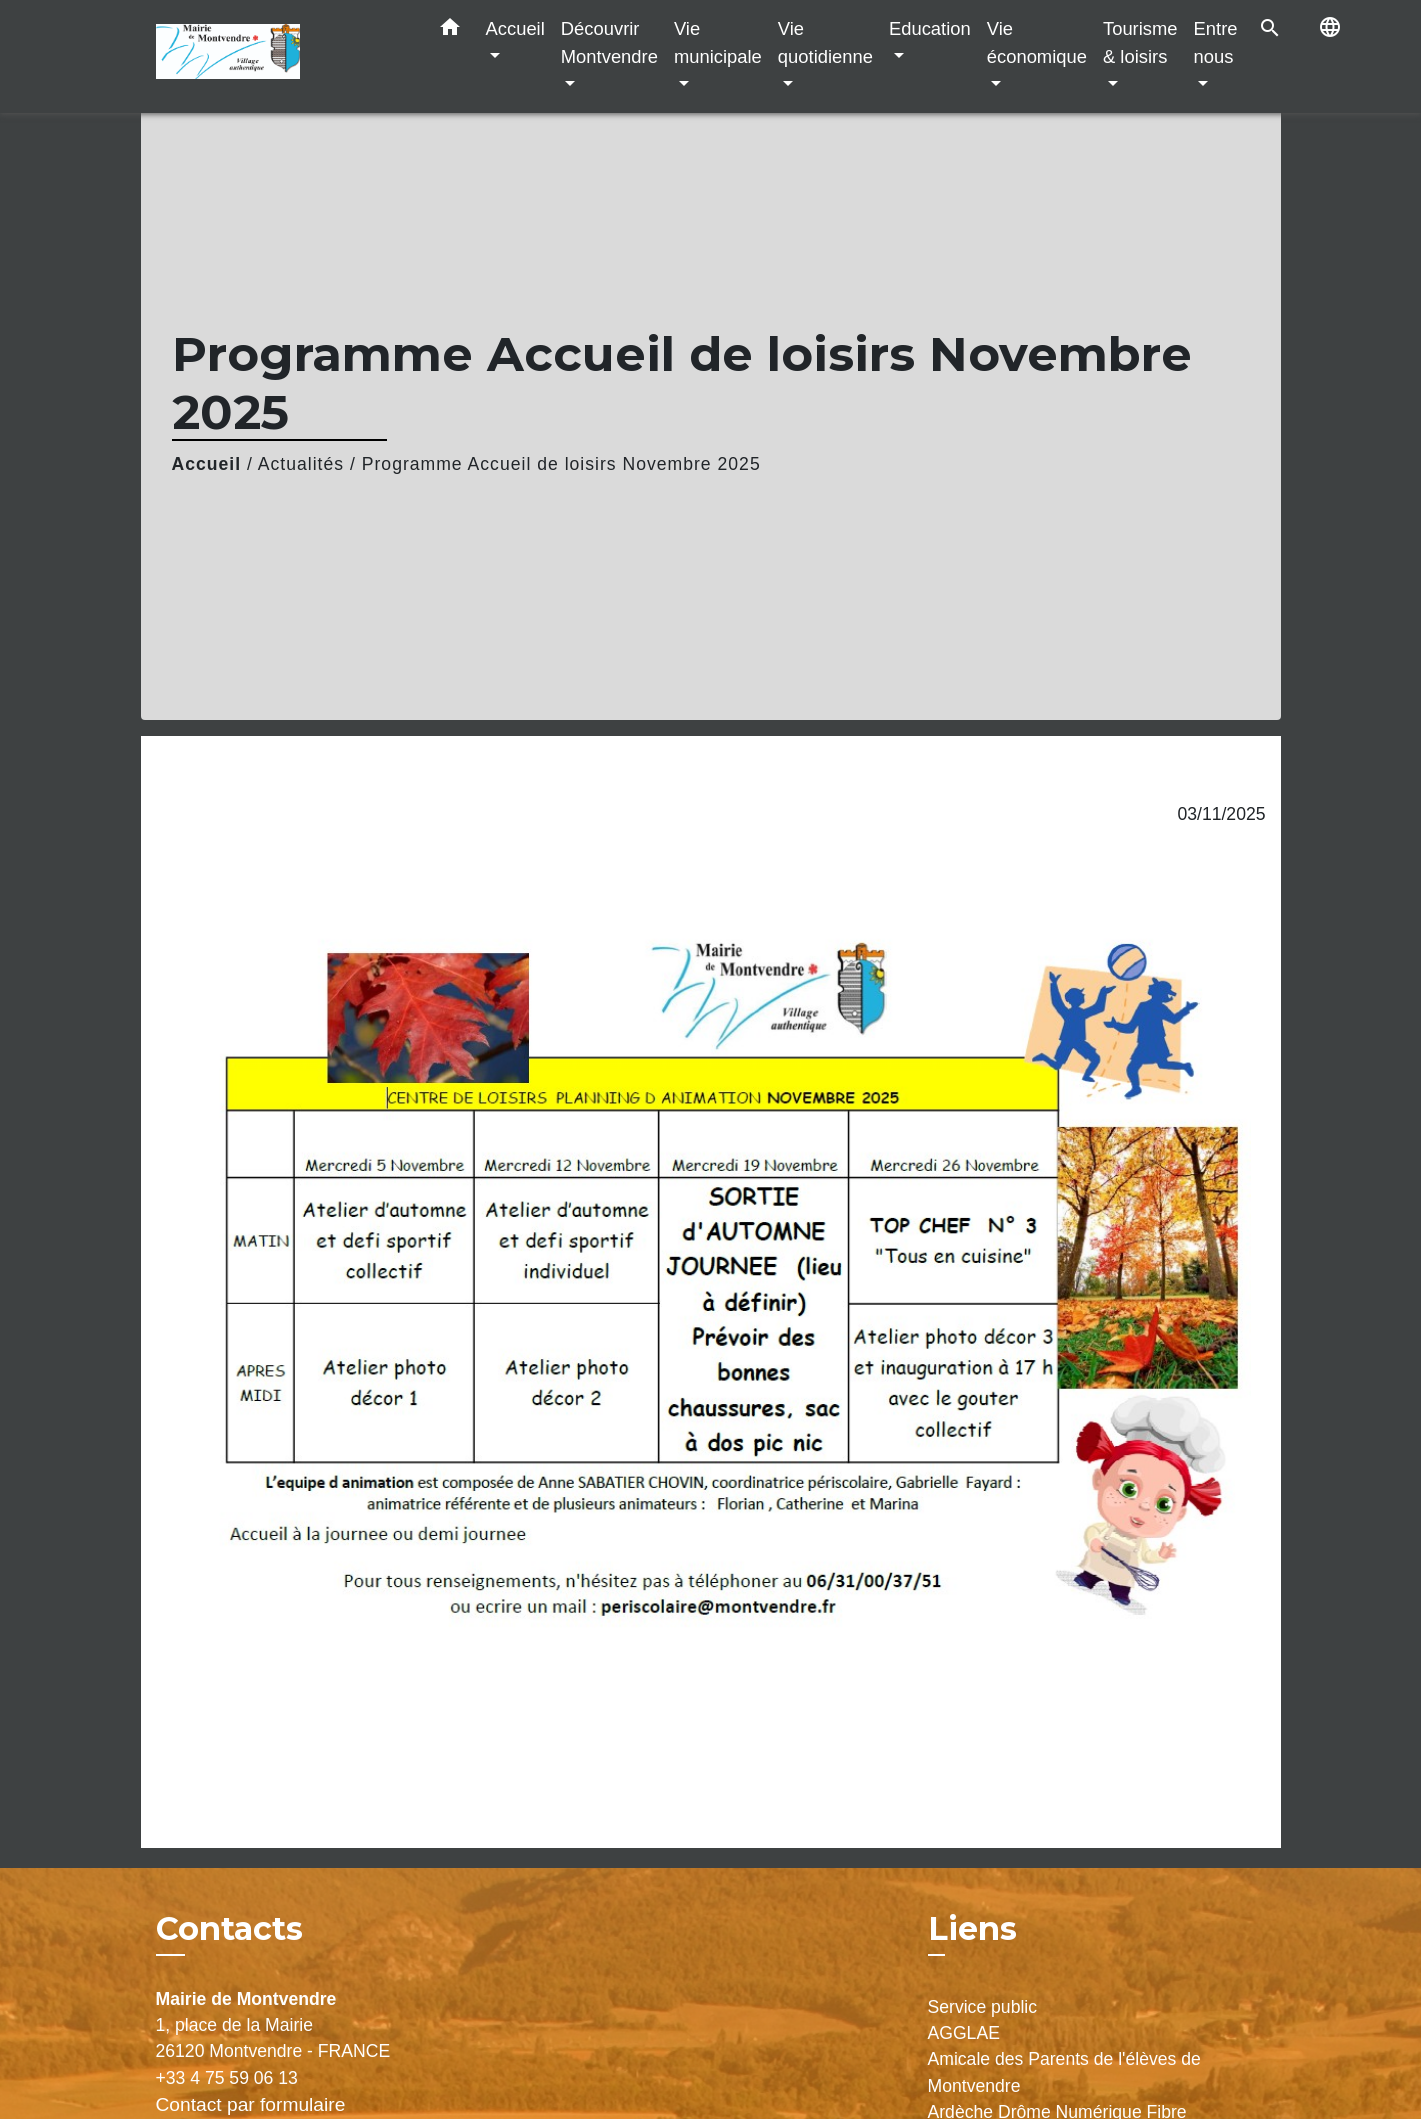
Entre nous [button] (1216, 42)
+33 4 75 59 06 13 (227, 2078)
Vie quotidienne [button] (825, 42)
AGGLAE (964, 2033)
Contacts (229, 1929)
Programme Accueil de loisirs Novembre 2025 (561, 464)
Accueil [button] (515, 28)
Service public (983, 2007)
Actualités (301, 464)
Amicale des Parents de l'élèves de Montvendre (1064, 2072)
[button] (450, 31)
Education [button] (930, 28)
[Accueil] (281, 56)
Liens (972, 1928)
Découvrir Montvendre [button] (609, 42)
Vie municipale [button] (718, 42)
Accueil (207, 464)
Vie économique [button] (1037, 42)
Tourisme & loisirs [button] (1140, 42)
